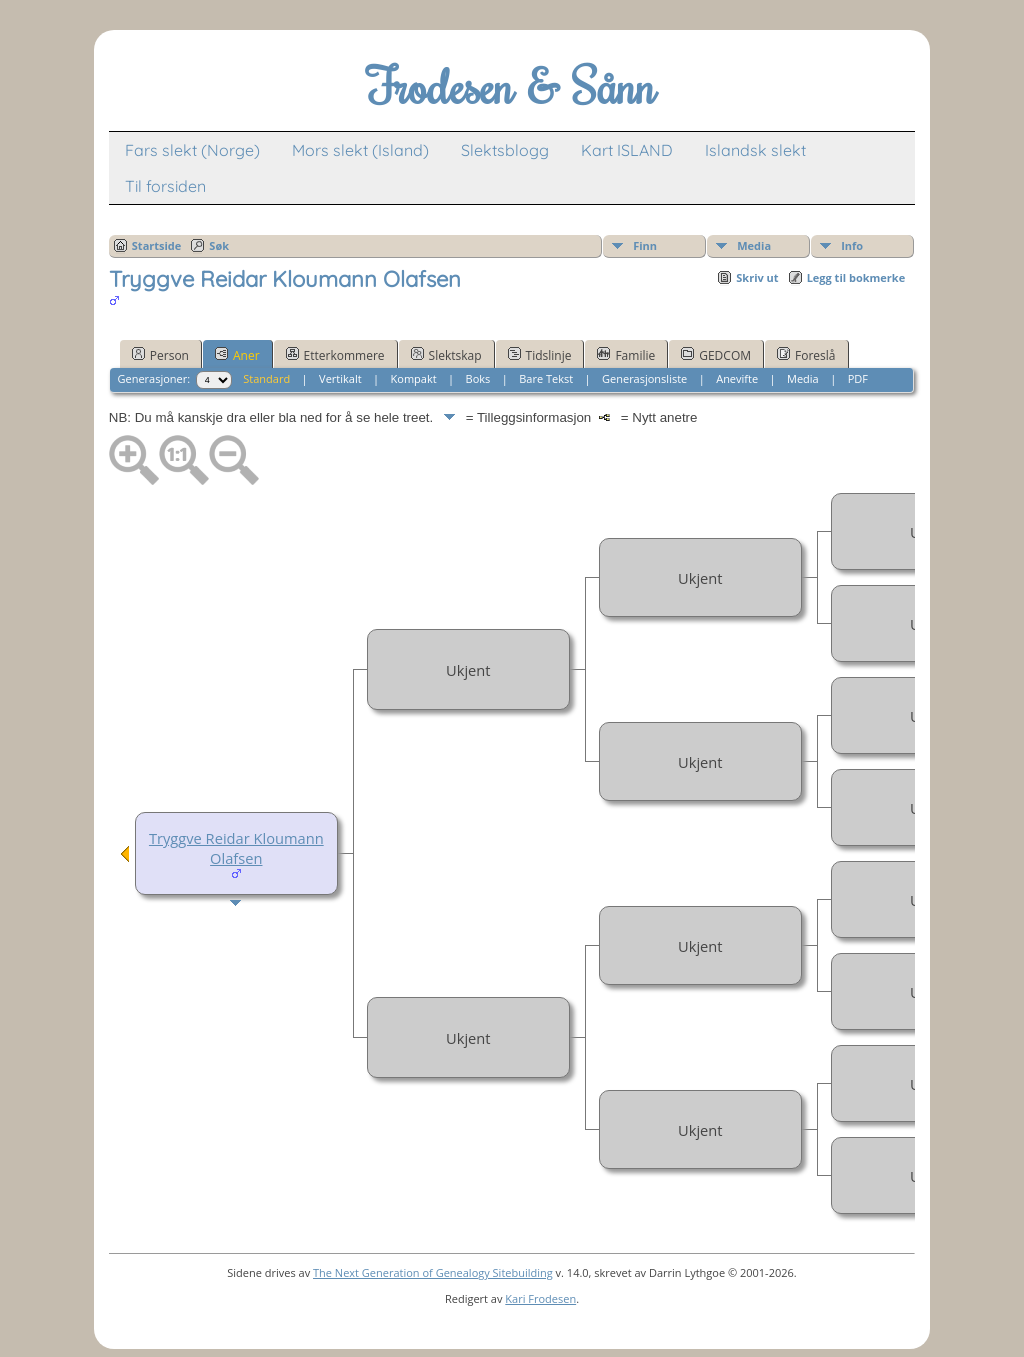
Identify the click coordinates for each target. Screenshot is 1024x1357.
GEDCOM (716, 355)
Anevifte (737, 378)
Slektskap (446, 355)
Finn (645, 245)
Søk (219, 245)
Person (160, 355)
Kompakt (414, 378)
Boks (478, 378)
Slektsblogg (505, 150)
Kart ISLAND (627, 150)
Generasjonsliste (644, 378)
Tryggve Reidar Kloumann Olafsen (236, 848)
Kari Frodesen (540, 1298)
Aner (237, 355)
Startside (157, 245)
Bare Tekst (546, 378)
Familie (626, 355)
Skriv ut (757, 277)
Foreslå (806, 355)
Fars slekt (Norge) (192, 150)
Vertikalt (340, 378)
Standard (266, 378)
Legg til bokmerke (856, 277)
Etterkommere (335, 355)
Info (852, 245)
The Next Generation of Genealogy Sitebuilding (433, 1272)
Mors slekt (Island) (360, 150)
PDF (858, 378)
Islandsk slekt (755, 150)
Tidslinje (540, 355)
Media (754, 245)
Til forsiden (165, 186)
